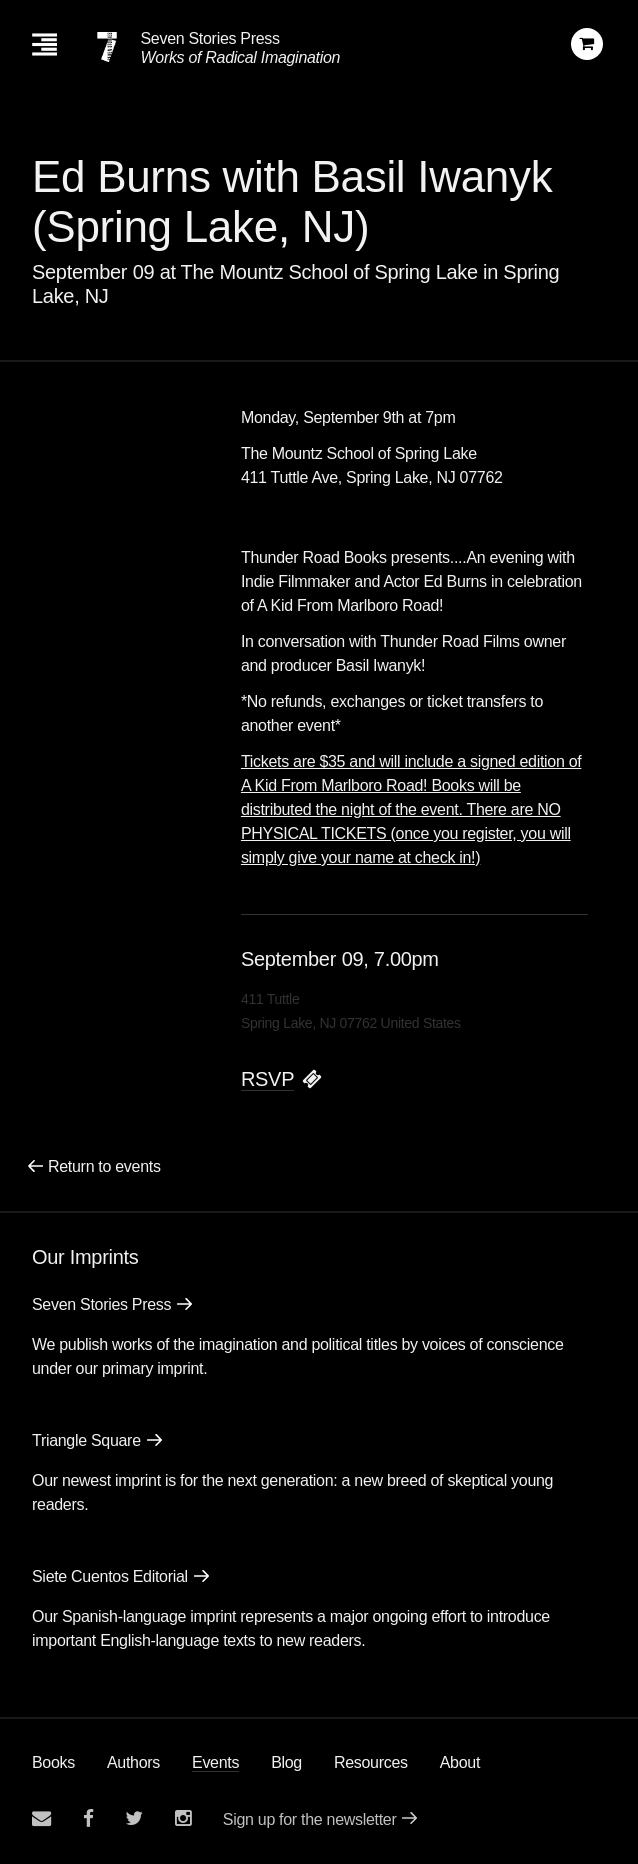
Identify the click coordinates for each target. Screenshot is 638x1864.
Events (215, 1762)
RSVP (267, 1079)
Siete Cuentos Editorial (110, 1576)
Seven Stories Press (209, 38)
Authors (133, 1762)
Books (53, 1762)
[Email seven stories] (41, 1818)
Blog (286, 1762)
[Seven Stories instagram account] (183, 1818)
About (460, 1762)
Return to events (104, 1166)
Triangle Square (86, 1440)
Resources (371, 1762)
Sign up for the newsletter (310, 1819)
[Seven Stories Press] (107, 47)
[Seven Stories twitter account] (134, 1818)
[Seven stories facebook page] (88, 1818)
